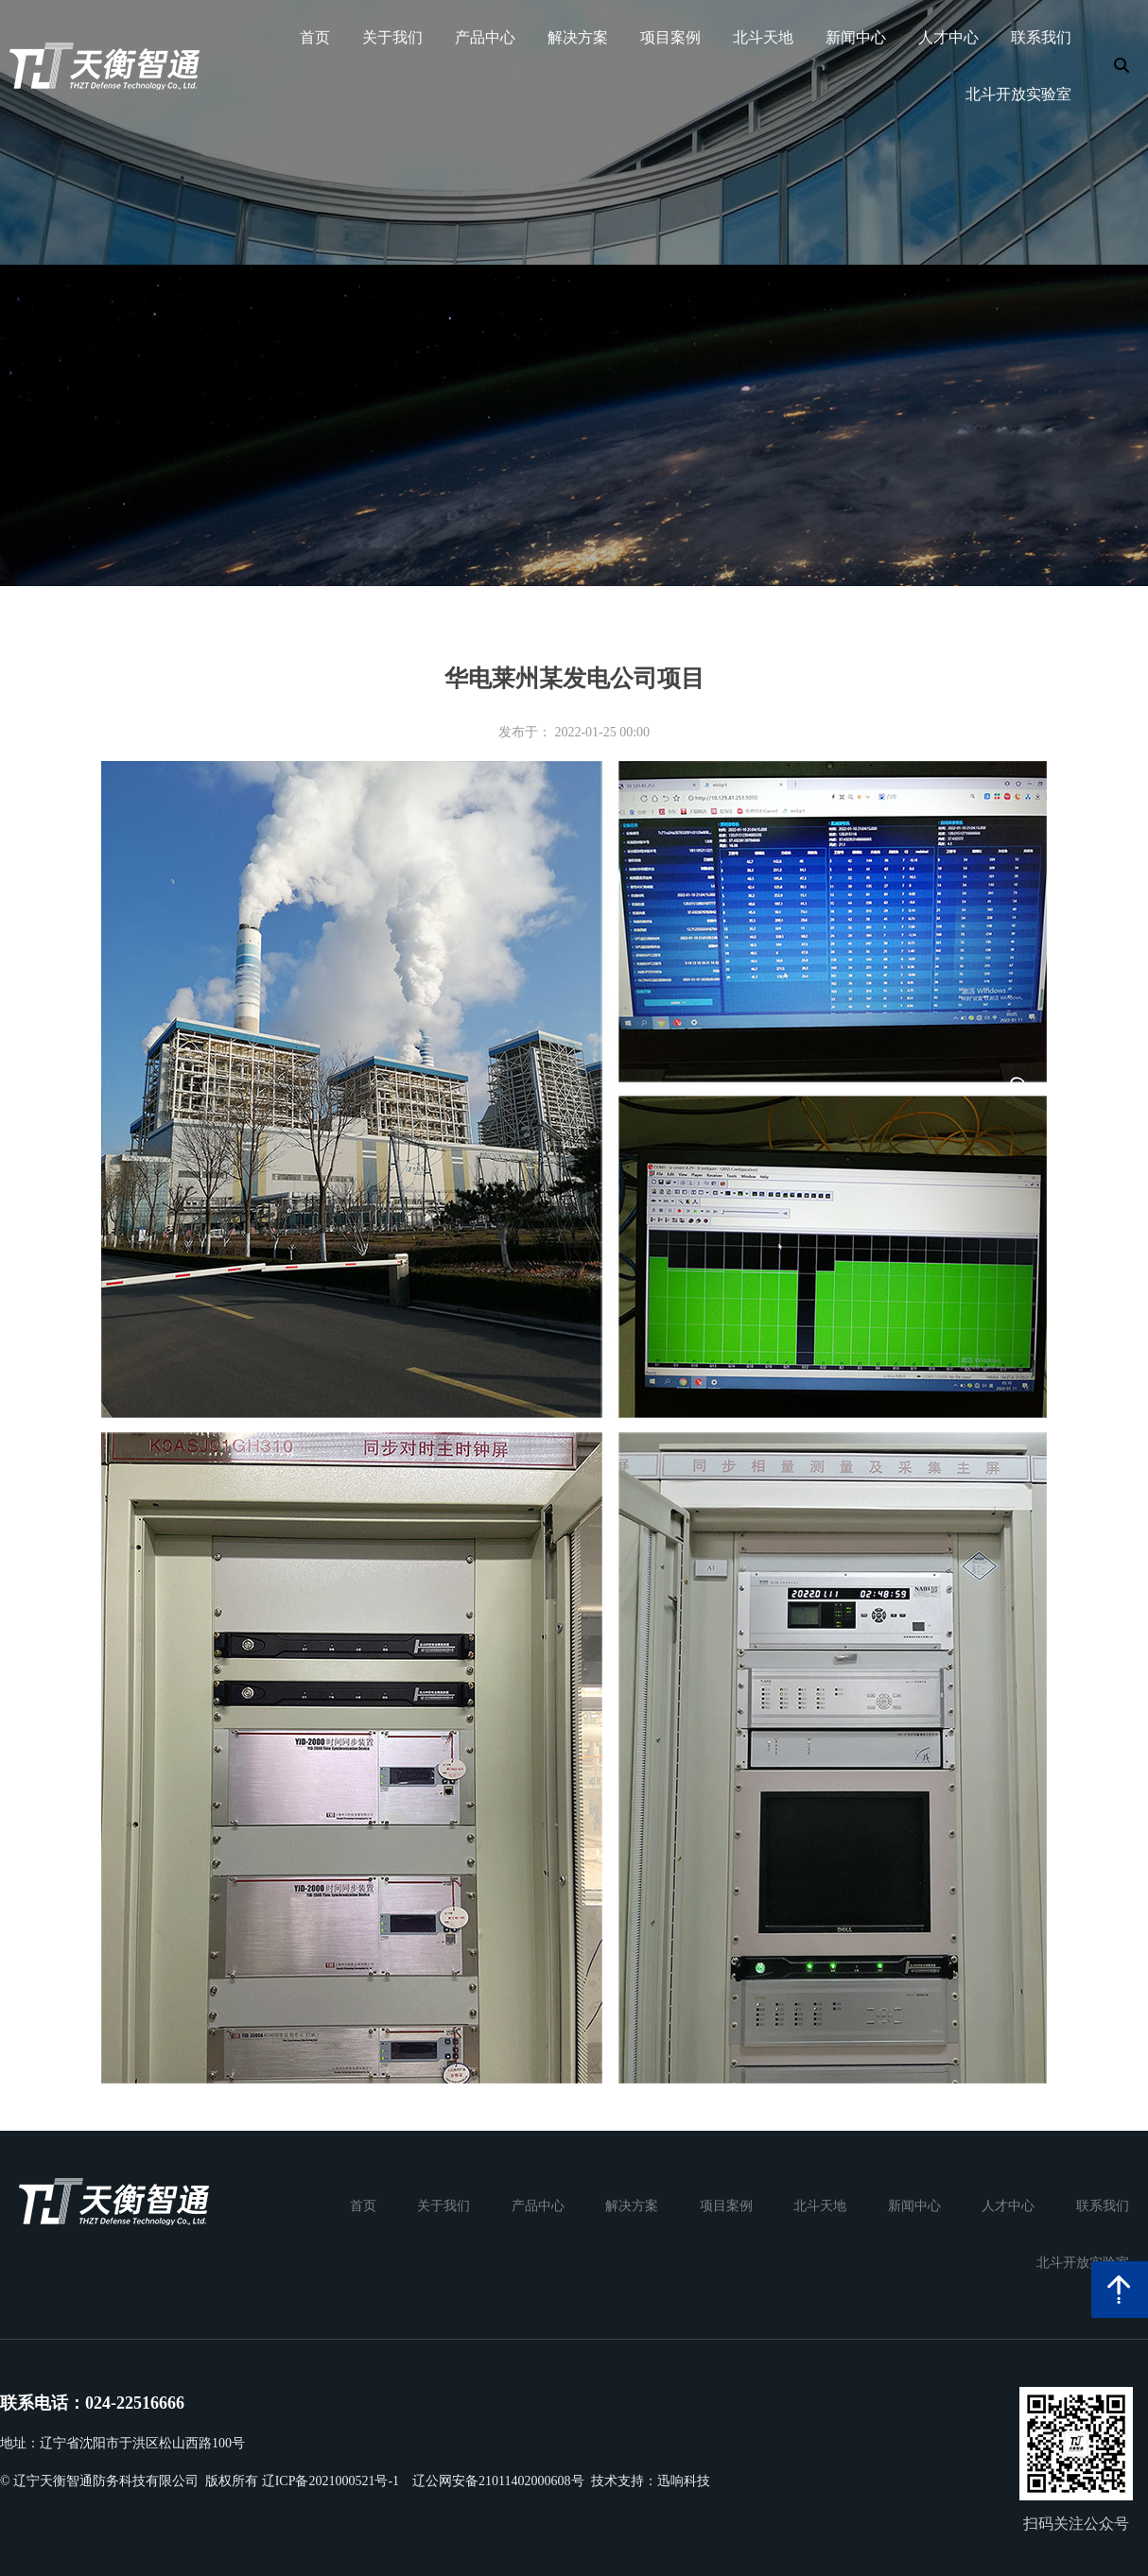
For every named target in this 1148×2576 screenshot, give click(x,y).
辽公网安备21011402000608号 (497, 2481)
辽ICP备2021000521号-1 (330, 2481)
